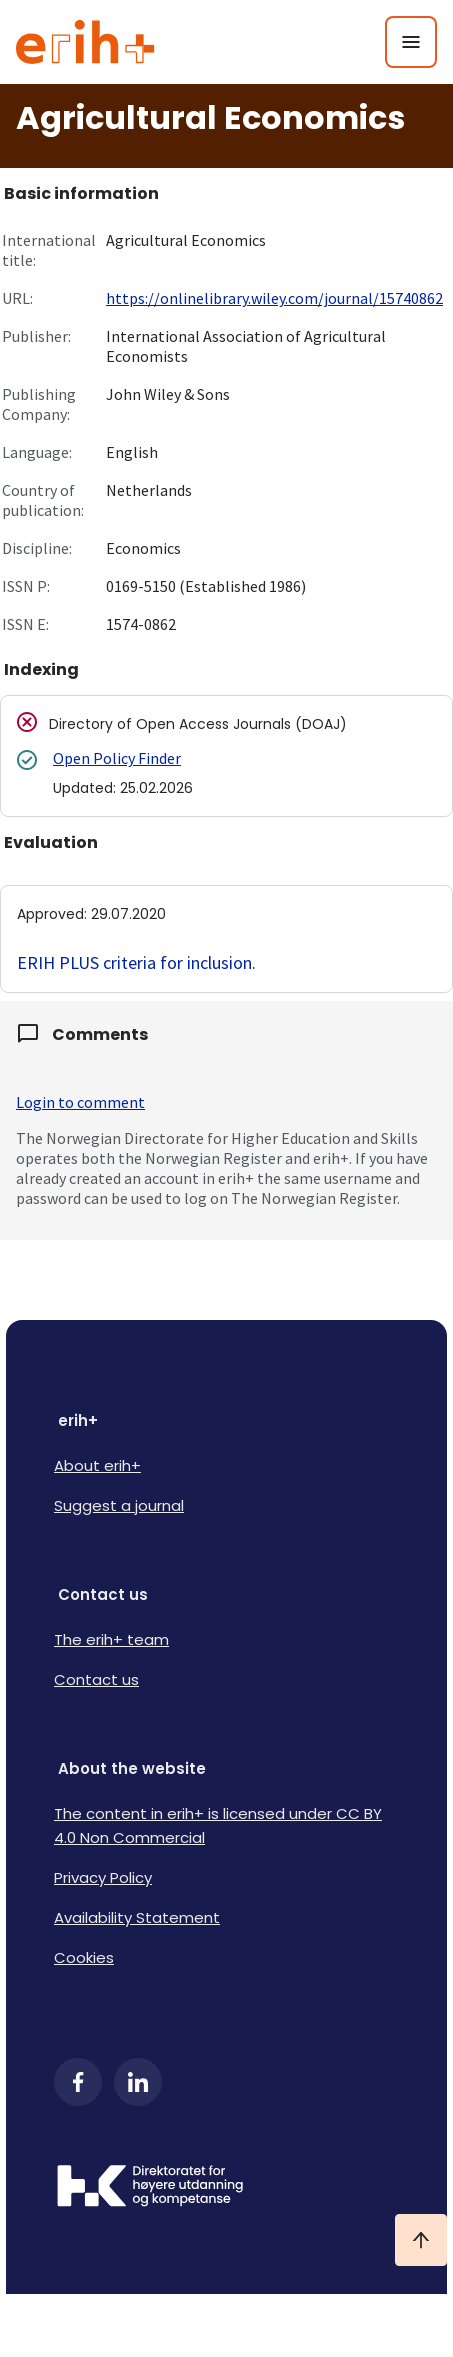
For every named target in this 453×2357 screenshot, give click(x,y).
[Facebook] (78, 2082)
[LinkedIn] (138, 2082)
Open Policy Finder (117, 758)
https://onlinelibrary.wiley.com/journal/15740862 (274, 298)
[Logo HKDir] (226, 2188)
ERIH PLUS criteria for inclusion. (136, 962)
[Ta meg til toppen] (421, 2240)
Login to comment (80, 1102)
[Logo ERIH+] (85, 42)
